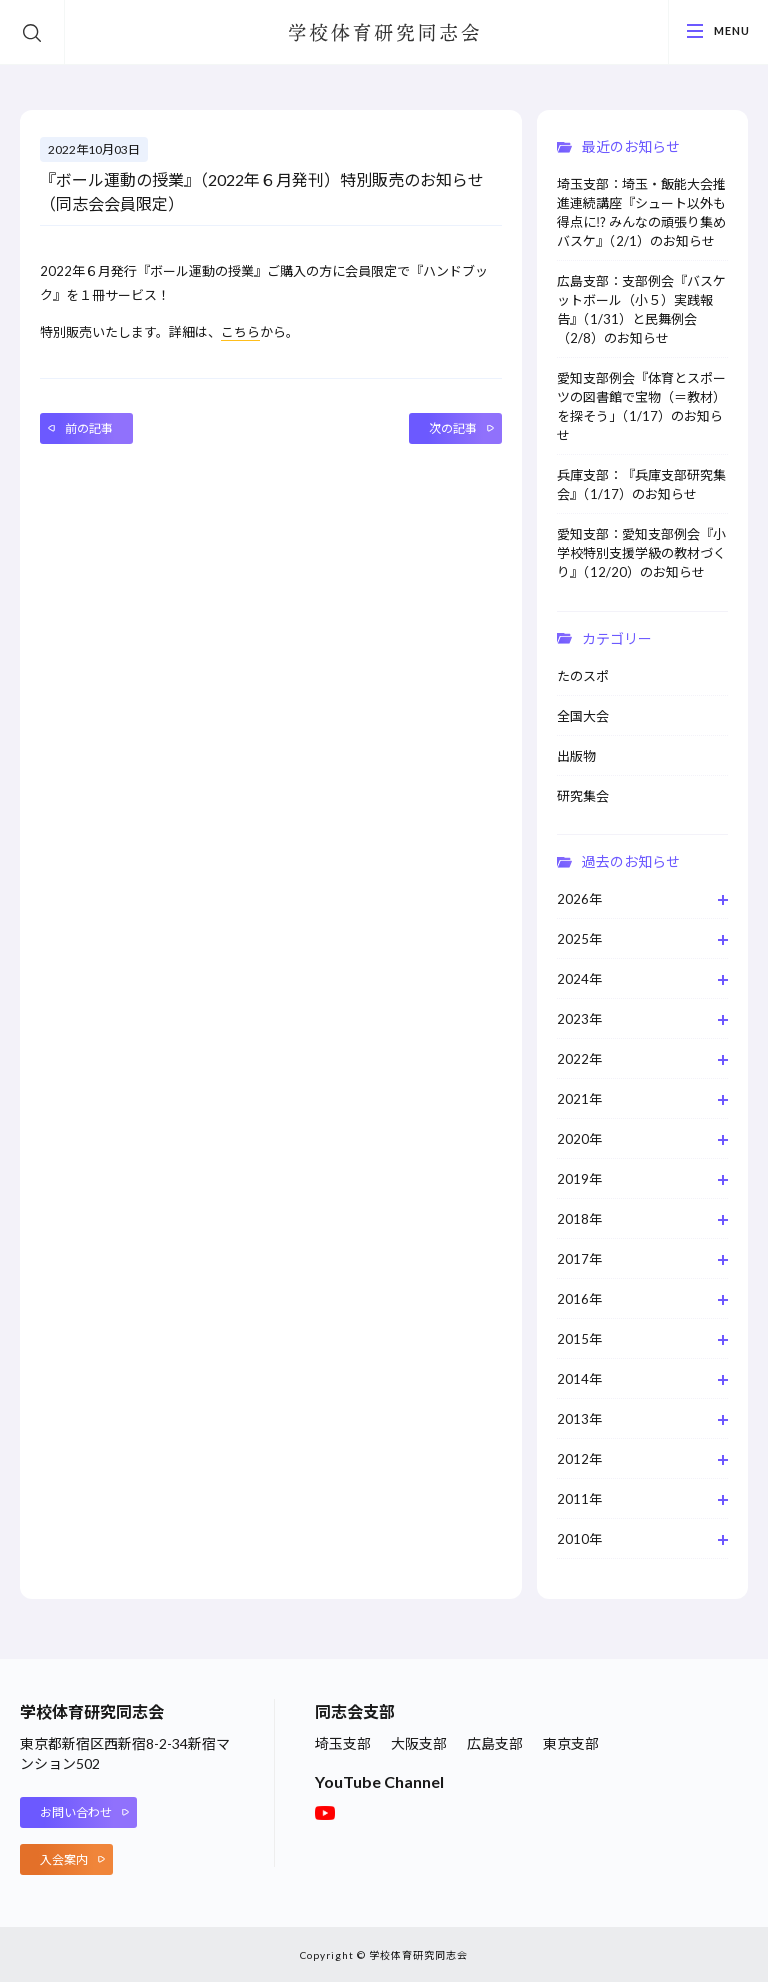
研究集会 (583, 796)
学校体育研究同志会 (384, 33)
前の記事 (89, 428)
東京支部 (571, 1743)
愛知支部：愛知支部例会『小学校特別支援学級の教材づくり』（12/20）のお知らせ (641, 553)
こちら (240, 332)
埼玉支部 (343, 1743)
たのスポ (583, 676)
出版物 (576, 756)
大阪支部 (419, 1743)
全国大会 (583, 716)
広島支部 (495, 1743)
